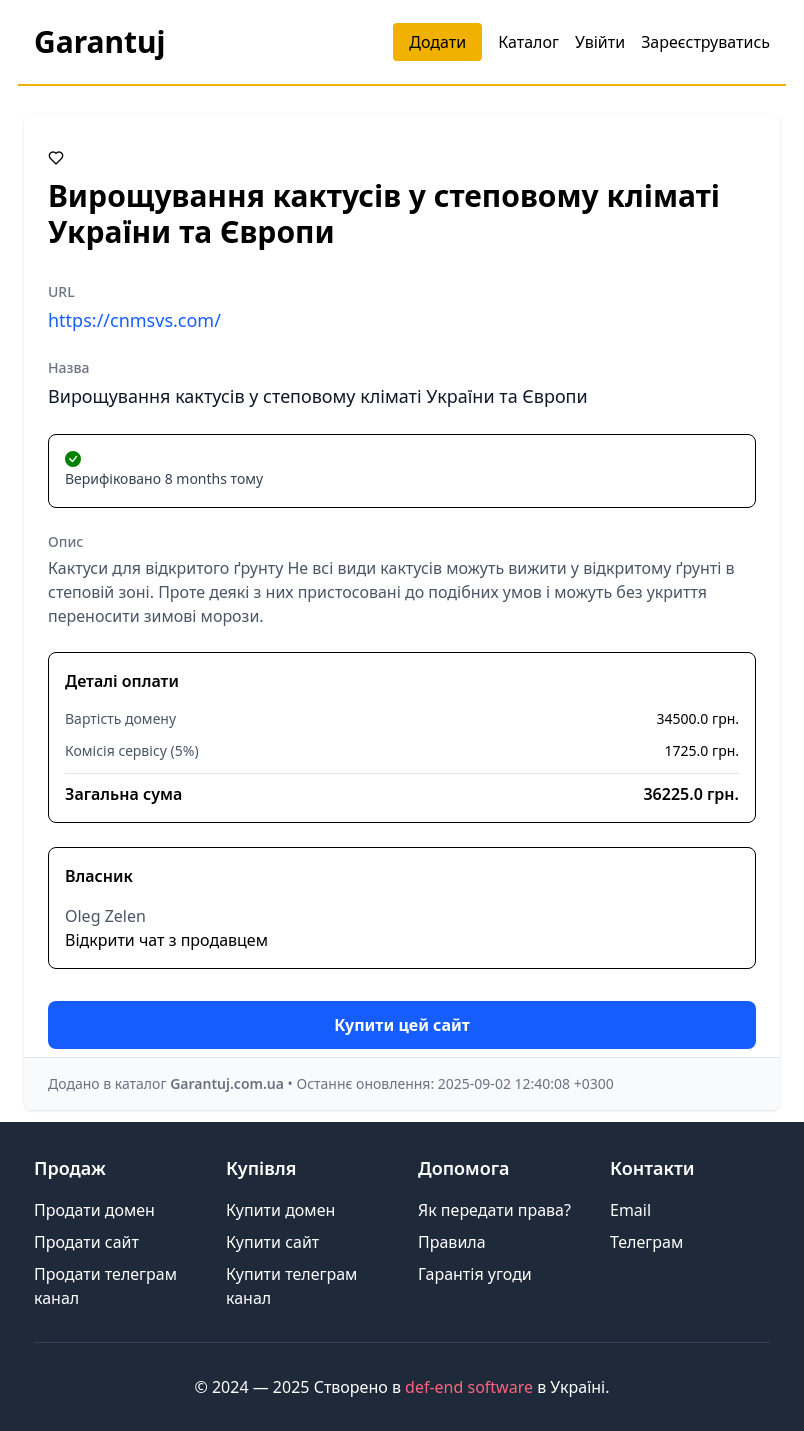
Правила (452, 1242)
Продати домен (94, 1210)
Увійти (600, 42)
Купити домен (280, 1210)
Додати (437, 42)
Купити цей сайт (402, 1025)
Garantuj (99, 42)
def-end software (469, 1387)
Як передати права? (494, 1210)
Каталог (528, 42)
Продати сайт (86, 1242)
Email (630, 1210)
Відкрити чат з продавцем (166, 940)
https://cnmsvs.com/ (134, 320)
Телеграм (646, 1242)
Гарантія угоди (475, 1274)
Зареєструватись (705, 42)
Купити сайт (272, 1242)
